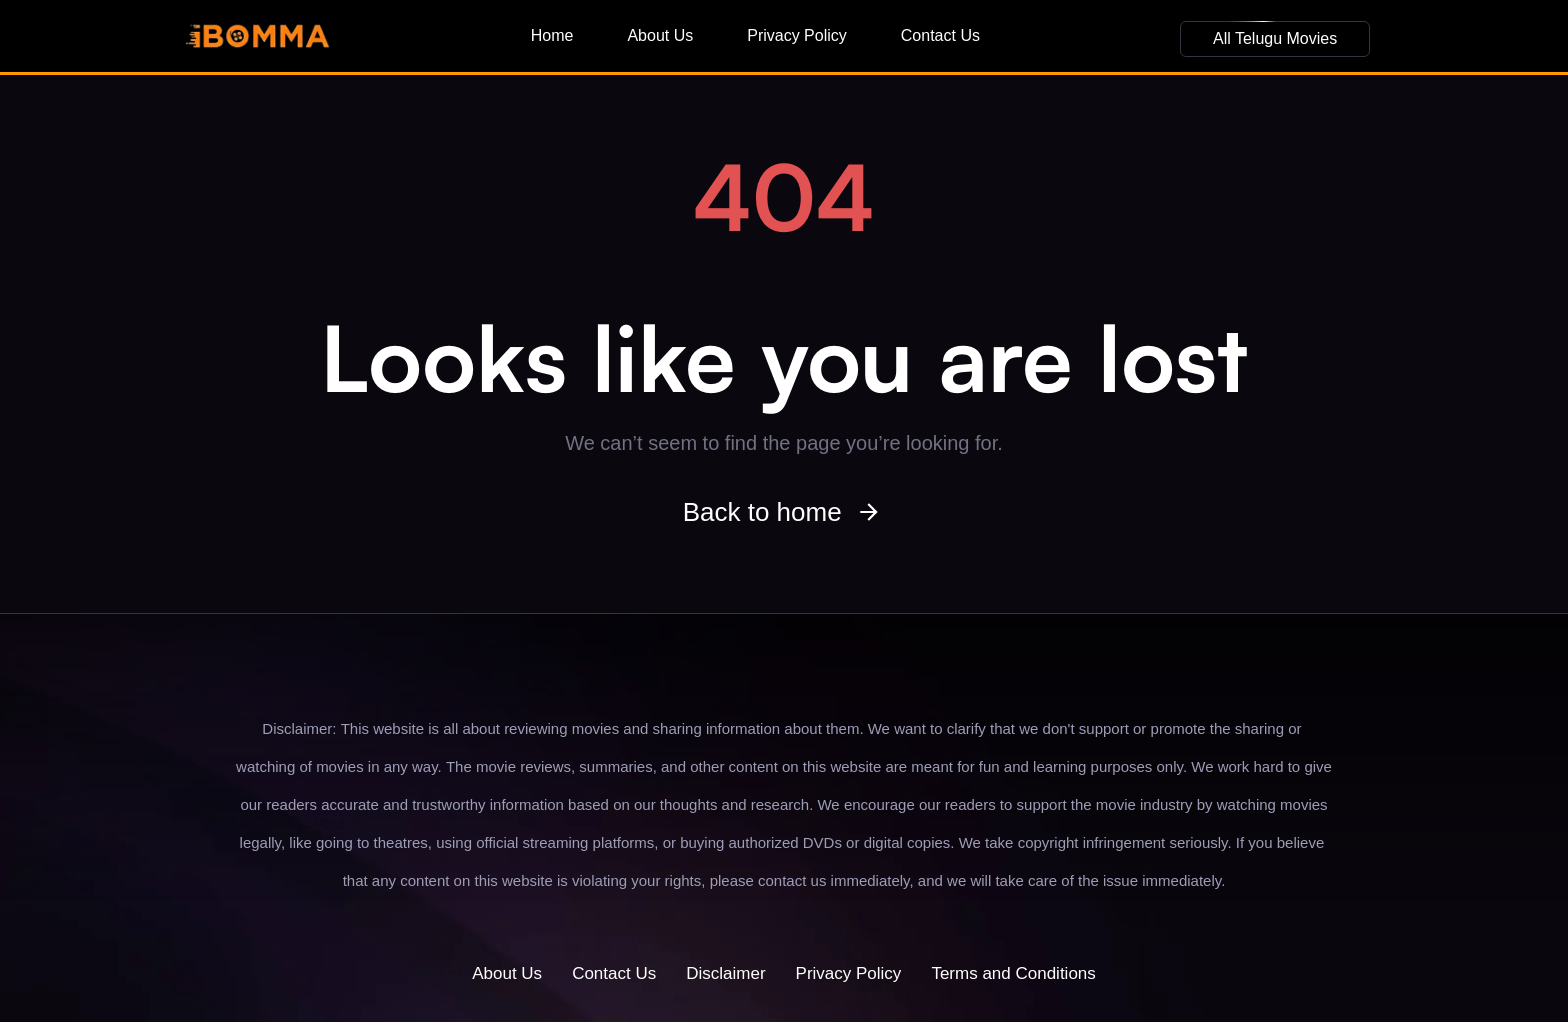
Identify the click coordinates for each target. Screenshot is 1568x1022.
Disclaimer (725, 973)
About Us (660, 35)
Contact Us (940, 35)
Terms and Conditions (1013, 973)
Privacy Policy (797, 35)
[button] (1275, 39)
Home (552, 35)
